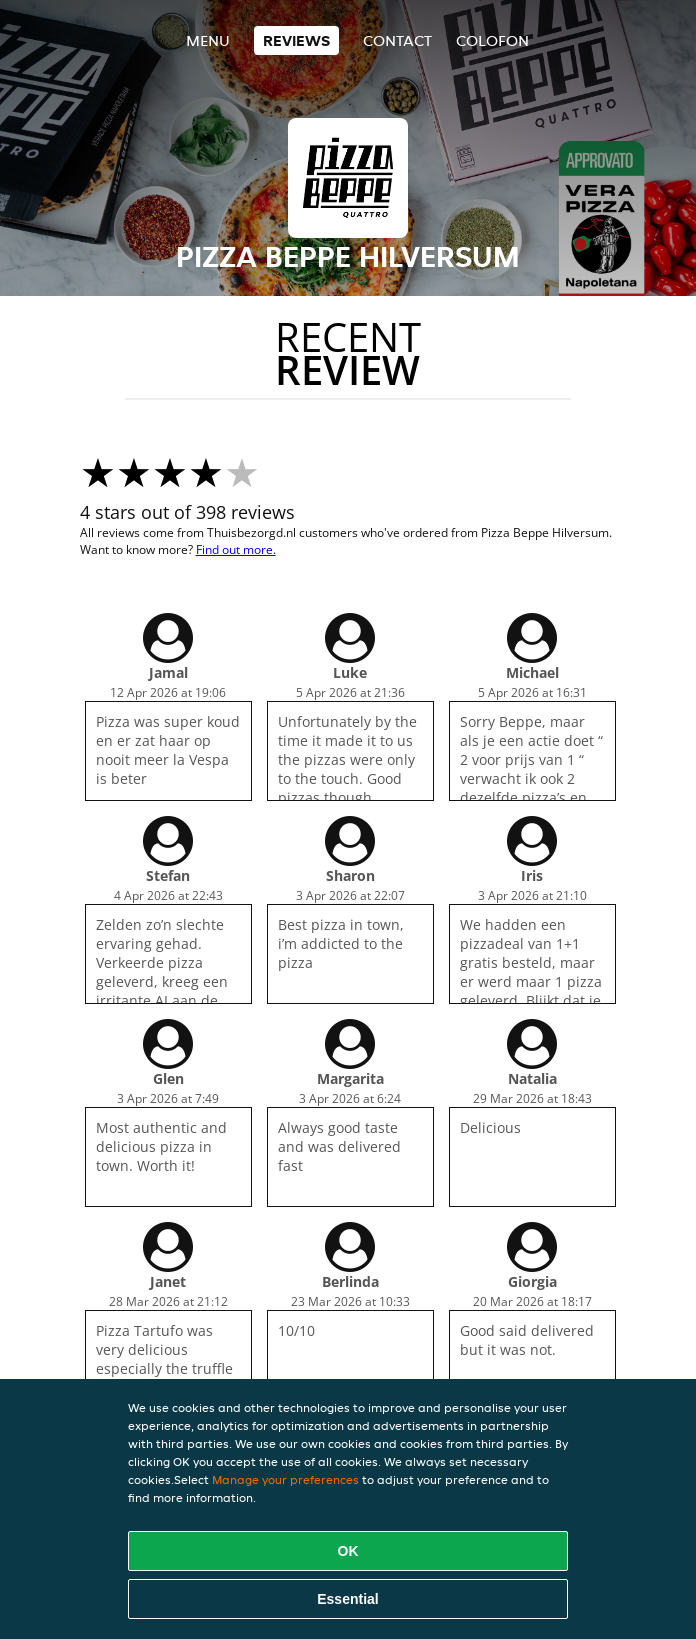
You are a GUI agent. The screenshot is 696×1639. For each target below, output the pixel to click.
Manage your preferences (285, 1479)
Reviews (296, 40)
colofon (492, 40)
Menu (208, 40)
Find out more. (236, 549)
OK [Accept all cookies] (348, 1551)
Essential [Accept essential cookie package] (347, 1599)
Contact (397, 40)
